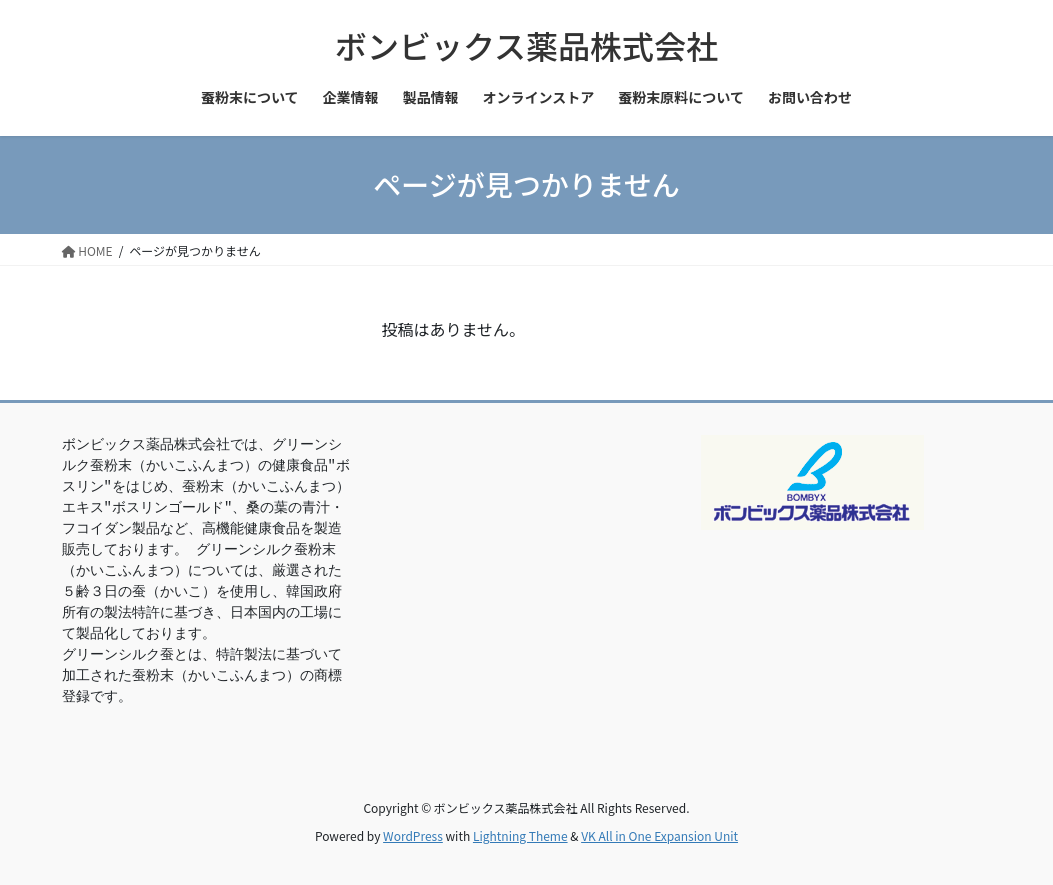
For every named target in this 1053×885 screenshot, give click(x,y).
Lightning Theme (520, 835)
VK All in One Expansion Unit (659, 835)
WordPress (413, 835)
